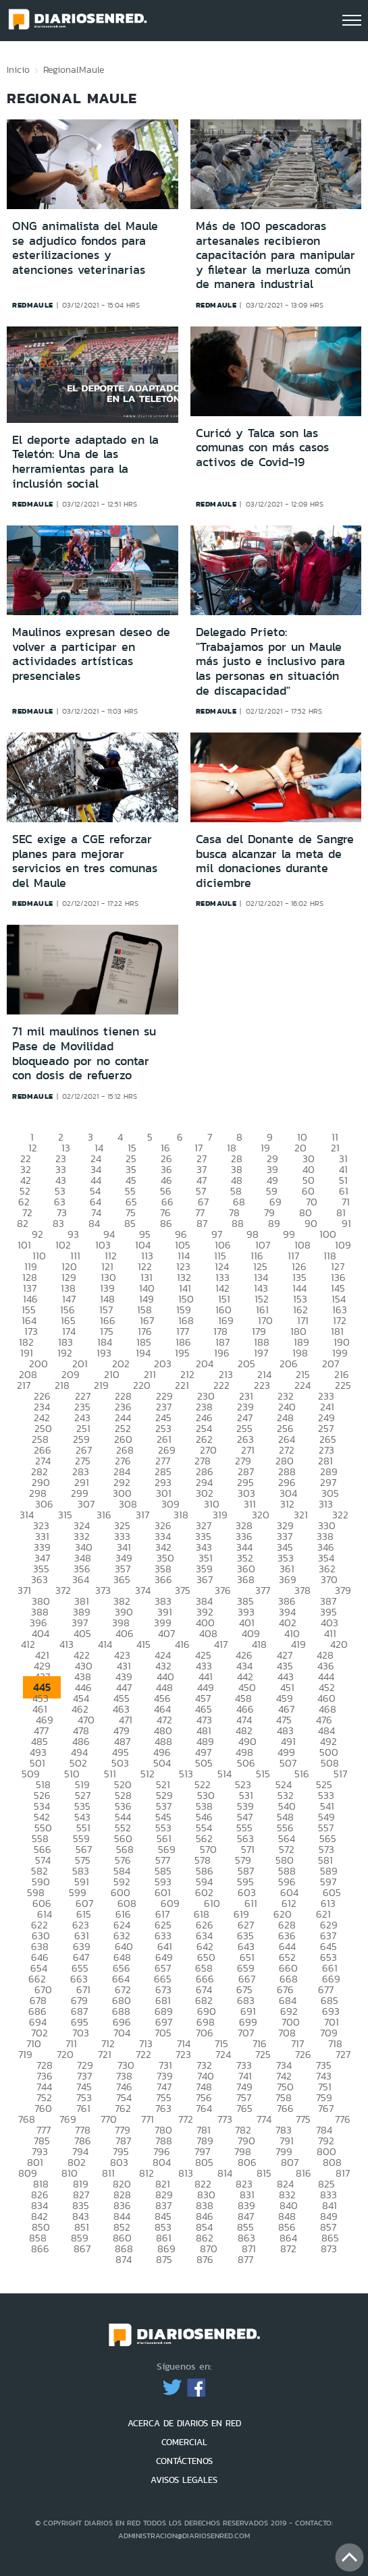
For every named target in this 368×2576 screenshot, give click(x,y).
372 (63, 1590)
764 (204, 2108)
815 (264, 2173)
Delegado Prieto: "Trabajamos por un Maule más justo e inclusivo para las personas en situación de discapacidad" (270, 661)
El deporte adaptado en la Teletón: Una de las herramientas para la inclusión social (85, 461)
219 (101, 1385)
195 (182, 1353)
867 (82, 2248)
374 (143, 1590)
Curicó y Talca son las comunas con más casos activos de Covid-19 (262, 447)
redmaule (32, 304)
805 (204, 2162)
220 (142, 1385)
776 (342, 2119)
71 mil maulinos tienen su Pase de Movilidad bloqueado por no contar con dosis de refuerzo (84, 1053)
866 (40, 2248)
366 (163, 1579)
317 (142, 1515)
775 (303, 2119)
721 (104, 2054)
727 (343, 2054)
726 (303, 2054)
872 (288, 2248)
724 (223, 2054)
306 (44, 1504)
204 (204, 1363)
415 (143, 1644)
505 (204, 1763)
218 (62, 1385)
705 (163, 2033)
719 (25, 2054)
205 (246, 1363)
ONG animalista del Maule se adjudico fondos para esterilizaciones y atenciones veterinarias (85, 248)
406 (124, 1633)
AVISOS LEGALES (184, 2479)
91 (346, 1223)
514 (224, 1774)
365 (121, 1579)
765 (244, 2108)
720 (65, 2054)
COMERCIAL (184, 2442)
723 (183, 2054)
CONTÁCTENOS (184, 2461)
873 (329, 2248)
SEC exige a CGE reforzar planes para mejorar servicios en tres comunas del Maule (84, 861)
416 (182, 1644)
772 (185, 2119)
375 (182, 1590)
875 (164, 2259)
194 (143, 1353)
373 (103, 1590)
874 (123, 2259)
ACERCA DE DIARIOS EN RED (184, 2423)
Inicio (18, 69)
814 (224, 2173)
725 (263, 2054)
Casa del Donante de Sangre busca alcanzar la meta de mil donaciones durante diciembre (275, 861)
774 (264, 2119)
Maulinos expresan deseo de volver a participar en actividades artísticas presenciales (91, 654)
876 (204, 2259)
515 (263, 1774)
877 (245, 2259)
